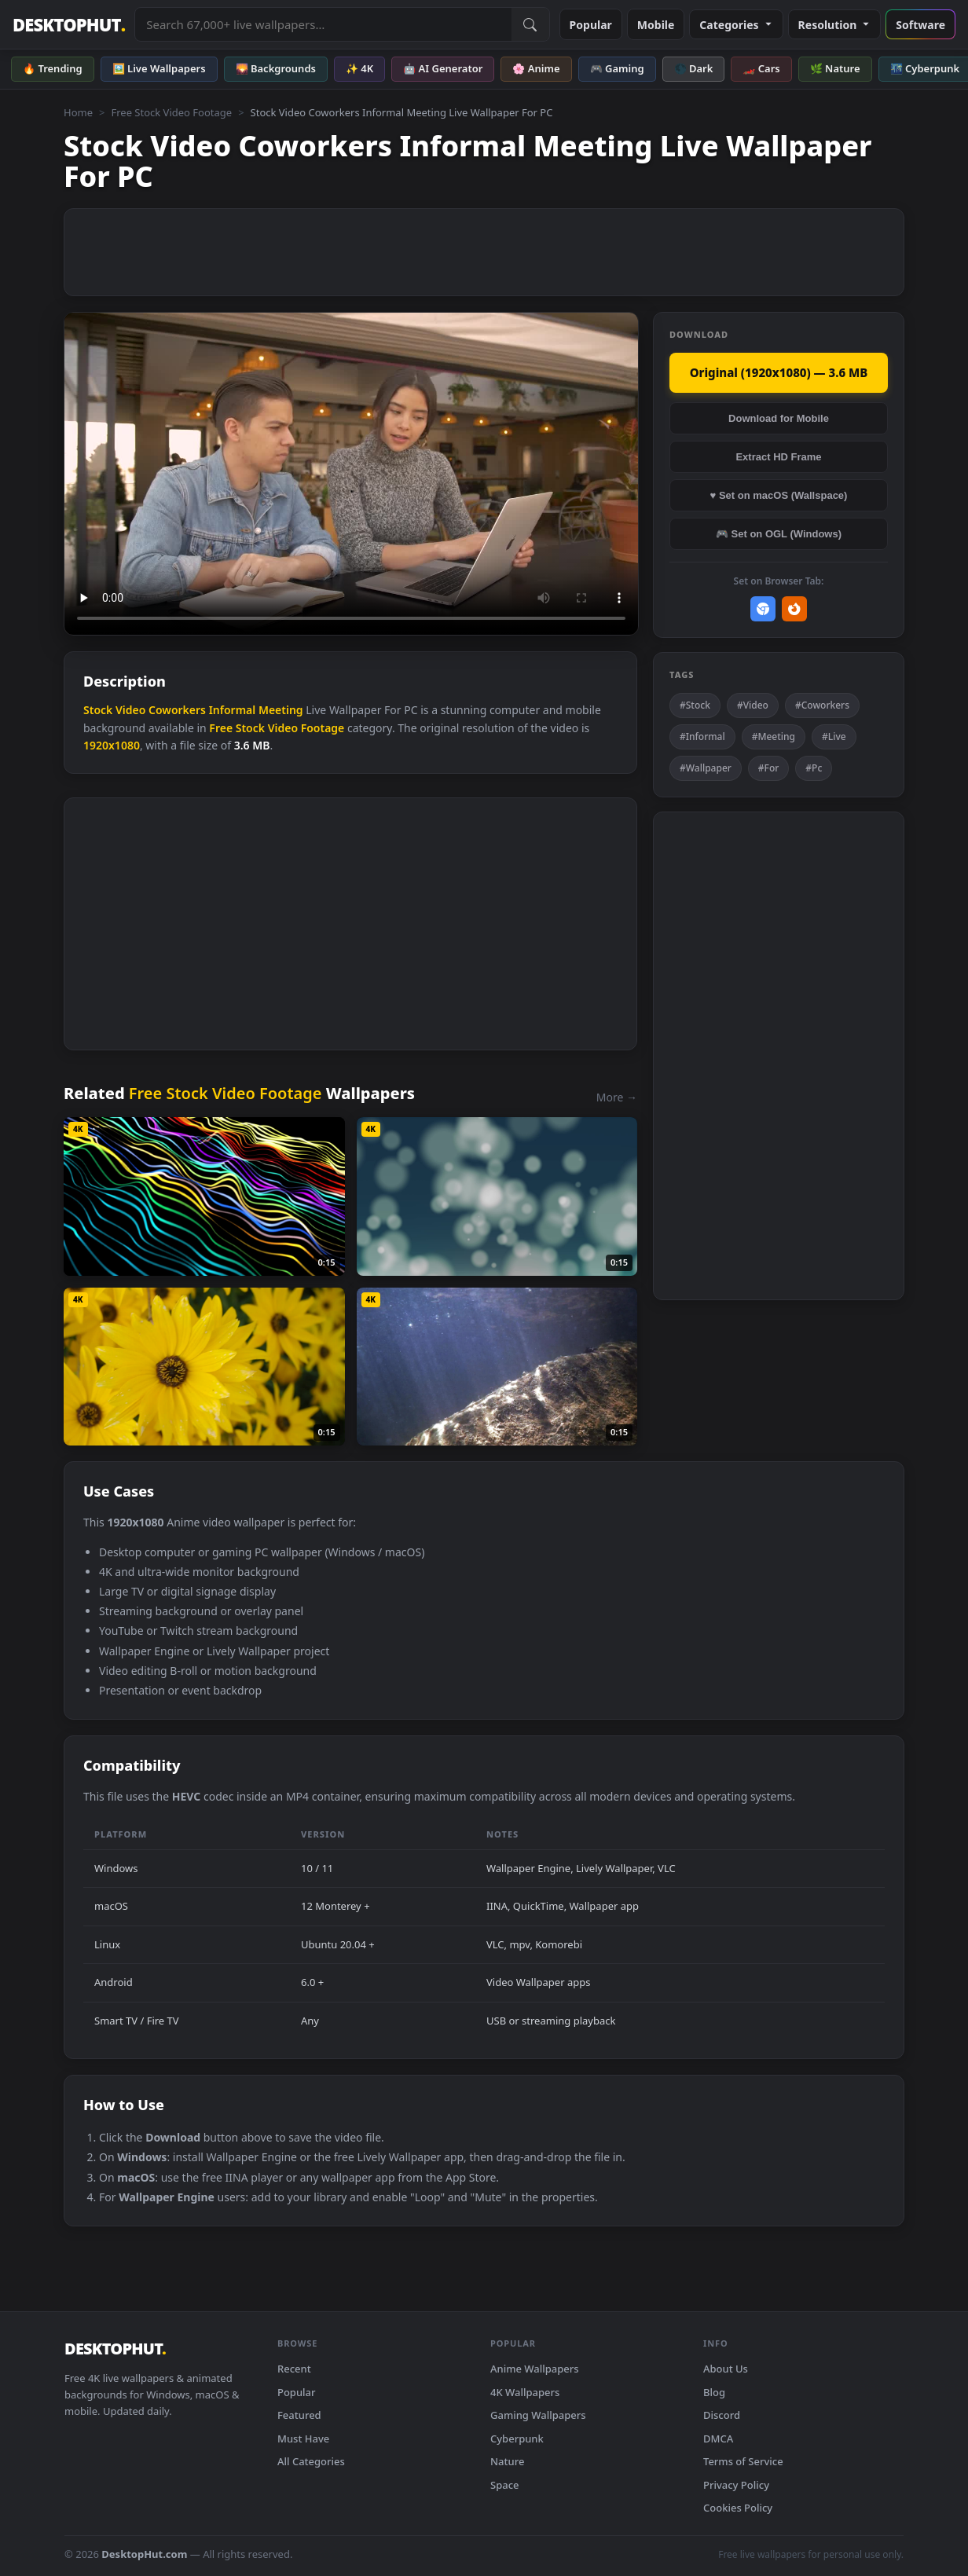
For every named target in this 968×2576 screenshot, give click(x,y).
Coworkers (177, 709)
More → (616, 1097)
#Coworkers (822, 705)
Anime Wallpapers (534, 2369)
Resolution (834, 24)
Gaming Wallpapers (538, 2415)
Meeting (280, 709)
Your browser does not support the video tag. (351, 474)
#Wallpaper (706, 768)
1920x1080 (111, 745)
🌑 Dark (693, 68)
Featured (299, 2415)
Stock (97, 709)
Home (78, 112)
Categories (735, 24)
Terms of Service (743, 2461)
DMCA (718, 2438)
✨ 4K (359, 68)
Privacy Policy (736, 2485)
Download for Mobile (778, 418)
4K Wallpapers (524, 2392)
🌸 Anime (535, 68)
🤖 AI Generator (442, 68)
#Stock (695, 705)
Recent (294, 2369)
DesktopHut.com (144, 2554)
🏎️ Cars (760, 68)
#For (768, 768)
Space (504, 2485)
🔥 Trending (52, 68)
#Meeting (773, 736)
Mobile (656, 24)
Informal (232, 709)
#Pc (813, 768)
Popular (591, 24)
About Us (725, 2369)
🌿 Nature (835, 68)
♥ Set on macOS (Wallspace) (779, 495)
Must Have (303, 2438)
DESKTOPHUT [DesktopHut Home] (69, 25)
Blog (714, 2392)
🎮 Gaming (617, 68)
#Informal (702, 736)
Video (130, 709)
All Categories (311, 2461)
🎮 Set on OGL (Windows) (779, 534)
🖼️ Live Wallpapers (159, 68)
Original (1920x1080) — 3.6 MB (779, 372)
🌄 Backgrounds (276, 68)
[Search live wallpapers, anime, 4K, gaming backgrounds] (323, 24)
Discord (721, 2415)
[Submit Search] (530, 24)
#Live (834, 736)
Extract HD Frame (778, 457)
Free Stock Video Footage (171, 112)
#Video (752, 705)
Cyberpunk (517, 2438)
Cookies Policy (737, 2508)
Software (920, 24)
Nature (507, 2461)
